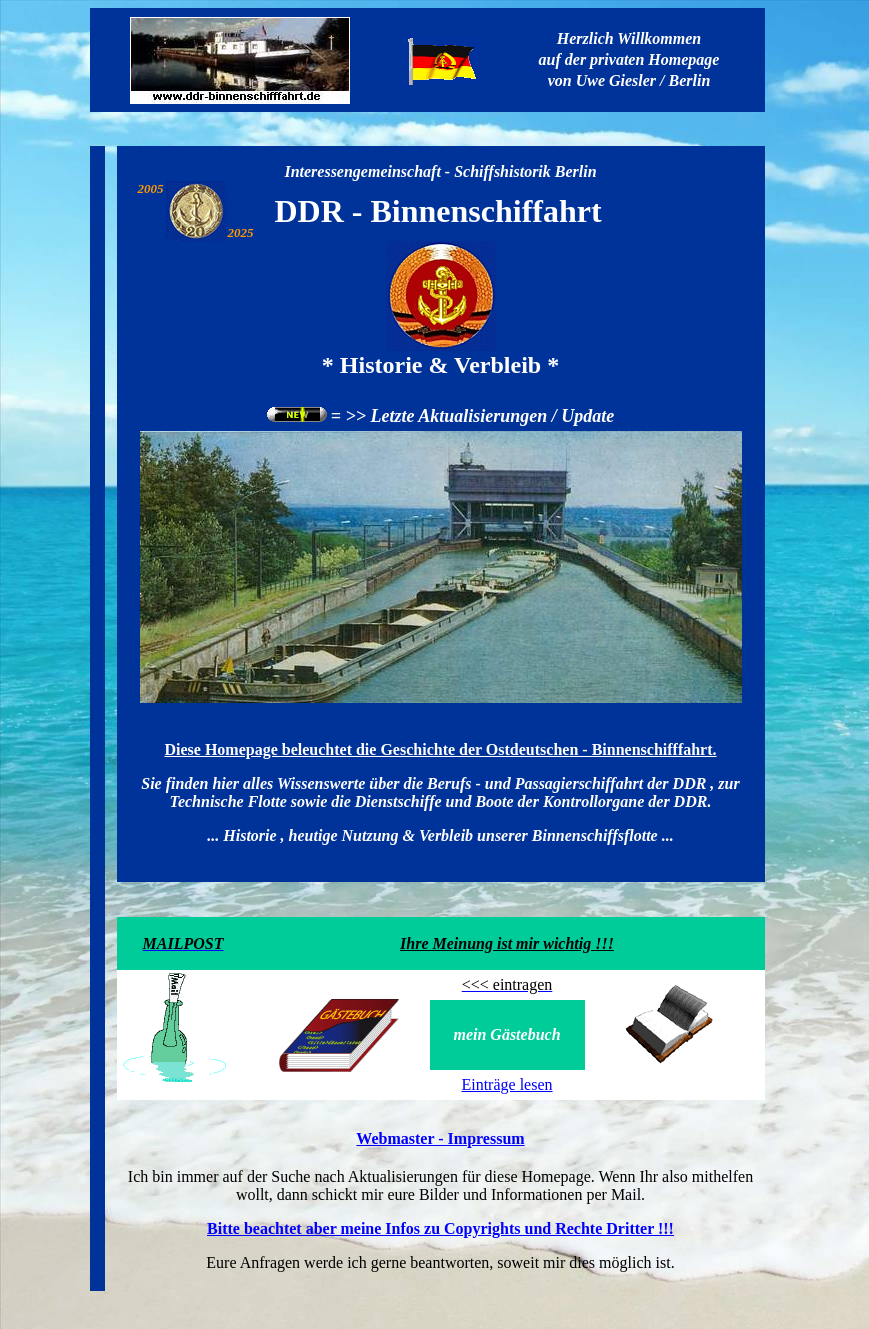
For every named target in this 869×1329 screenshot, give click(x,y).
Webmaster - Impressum (440, 1138)
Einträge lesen (506, 1084)
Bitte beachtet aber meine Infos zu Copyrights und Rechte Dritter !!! (440, 1228)
